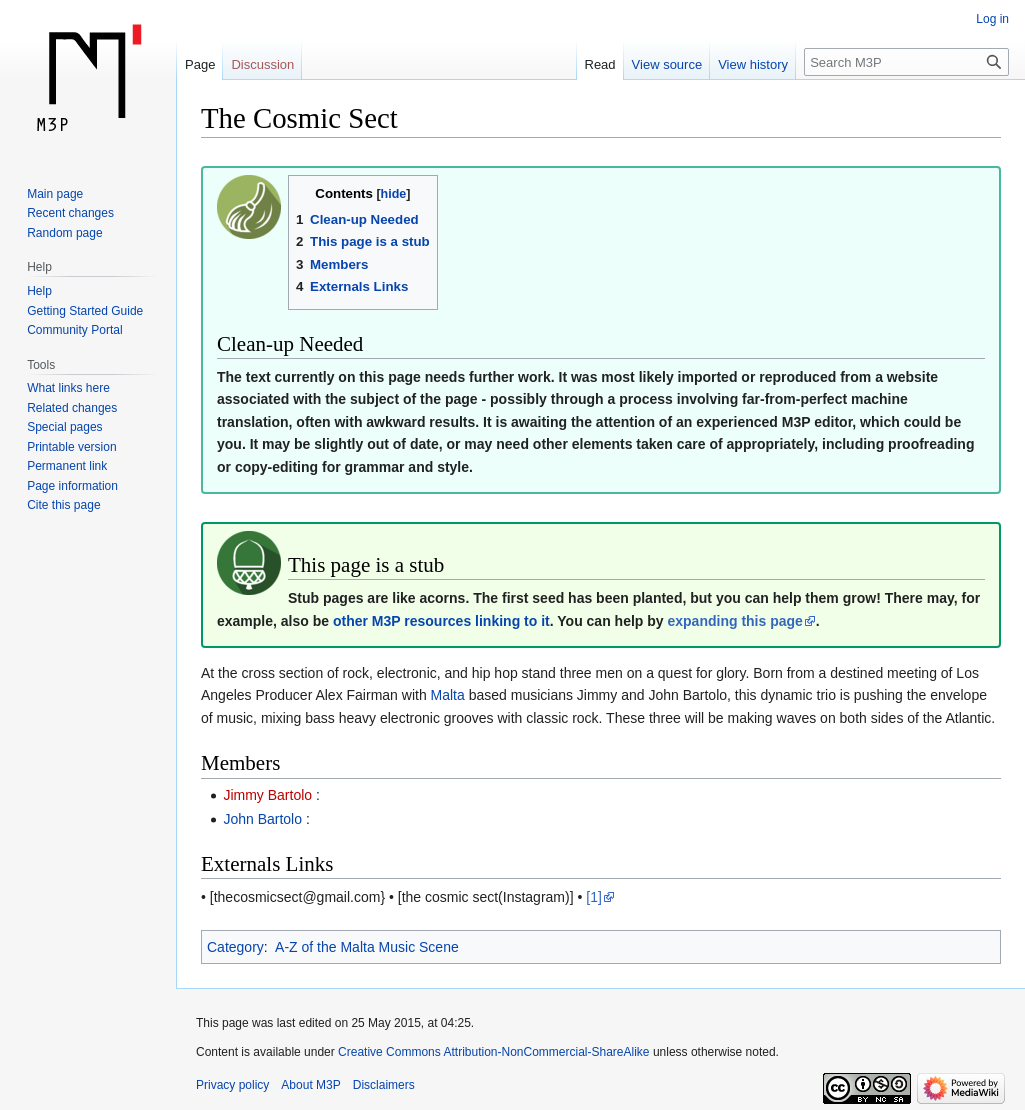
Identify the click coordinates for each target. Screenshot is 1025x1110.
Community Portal (74, 330)
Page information (72, 486)
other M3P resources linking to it (441, 621)
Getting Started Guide (85, 311)
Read (600, 64)
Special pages (64, 427)
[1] (594, 897)
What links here (68, 388)
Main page (55, 194)
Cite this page (63, 505)
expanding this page (734, 621)
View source (667, 64)
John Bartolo (262, 819)
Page (200, 64)
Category (235, 947)
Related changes (72, 408)
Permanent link (67, 466)
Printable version (71, 447)
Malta (448, 695)
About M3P (310, 1085)
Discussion (262, 64)
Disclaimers (384, 1085)
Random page (64, 233)
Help (39, 291)
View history (753, 64)
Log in (992, 19)
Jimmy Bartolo (267, 795)
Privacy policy (232, 1085)
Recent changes (70, 213)
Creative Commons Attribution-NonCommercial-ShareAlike (493, 1052)
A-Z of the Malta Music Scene (367, 947)
